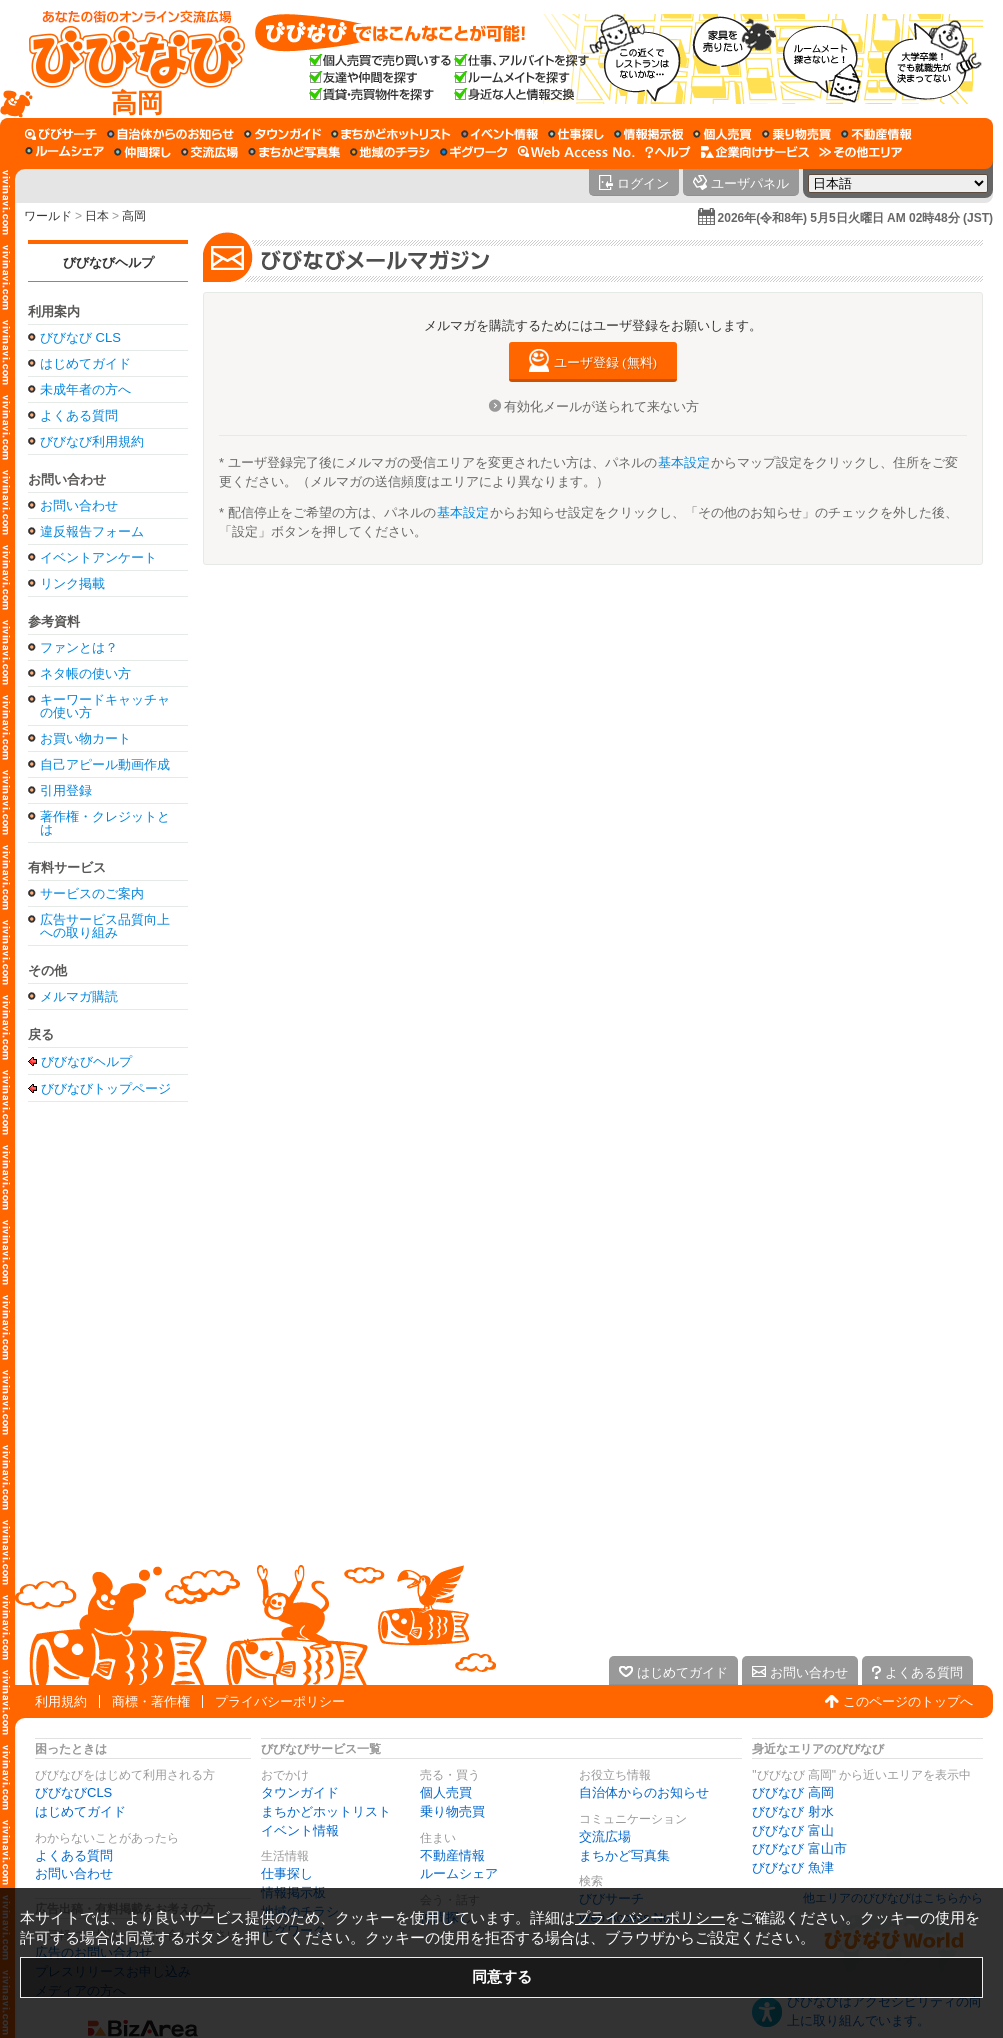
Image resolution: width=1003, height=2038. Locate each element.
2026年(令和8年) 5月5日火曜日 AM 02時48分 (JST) (855, 218)
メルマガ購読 (79, 996)
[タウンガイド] (282, 134)
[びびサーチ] (61, 134)
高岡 (134, 216)
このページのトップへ (908, 1701)
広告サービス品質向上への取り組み (105, 926)
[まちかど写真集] (294, 152)
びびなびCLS (73, 1792)
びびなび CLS (80, 337)
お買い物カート (85, 738)
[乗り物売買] (796, 134)
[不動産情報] (876, 134)
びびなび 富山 (793, 1830)
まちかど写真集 (624, 1855)
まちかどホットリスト (326, 1811)
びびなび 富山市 (799, 1848)
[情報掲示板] (648, 134)
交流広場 (605, 1836)
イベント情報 (300, 1830)
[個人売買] (722, 134)
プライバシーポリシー (280, 1701)
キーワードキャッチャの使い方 (105, 706)
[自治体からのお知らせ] (170, 134)
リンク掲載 (72, 583)
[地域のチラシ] (390, 152)
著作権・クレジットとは (105, 823)
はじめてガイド (85, 363)
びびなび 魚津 (793, 1867)
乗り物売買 (452, 1811)
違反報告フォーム (92, 531)
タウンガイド (300, 1792)
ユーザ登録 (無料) (605, 362)
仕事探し (287, 1873)
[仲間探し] (142, 152)
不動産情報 (452, 1855)
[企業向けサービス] (755, 152)
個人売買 (446, 1792)
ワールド (48, 216)
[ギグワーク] (474, 152)
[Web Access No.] (576, 152)
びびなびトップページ (106, 1088)
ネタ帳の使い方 (85, 673)
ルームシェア (459, 1873)
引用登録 (66, 790)
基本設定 (684, 462)
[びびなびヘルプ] (668, 152)
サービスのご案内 (92, 893)
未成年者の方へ (85, 389)
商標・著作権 (151, 1701)
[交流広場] (209, 152)
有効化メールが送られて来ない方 (601, 406)
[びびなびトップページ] (127, 59)
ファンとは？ (79, 647)
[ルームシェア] (64, 152)
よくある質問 (79, 415)
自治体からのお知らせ (644, 1792)
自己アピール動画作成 (105, 764)
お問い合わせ (79, 505)
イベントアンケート (98, 557)
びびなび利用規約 (92, 441)
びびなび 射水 (793, 1811)
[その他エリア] (860, 152)
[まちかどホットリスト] (391, 134)
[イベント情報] (499, 134)
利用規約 (61, 1701)
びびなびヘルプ (108, 262)
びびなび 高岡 (793, 1792)
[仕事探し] (576, 134)
